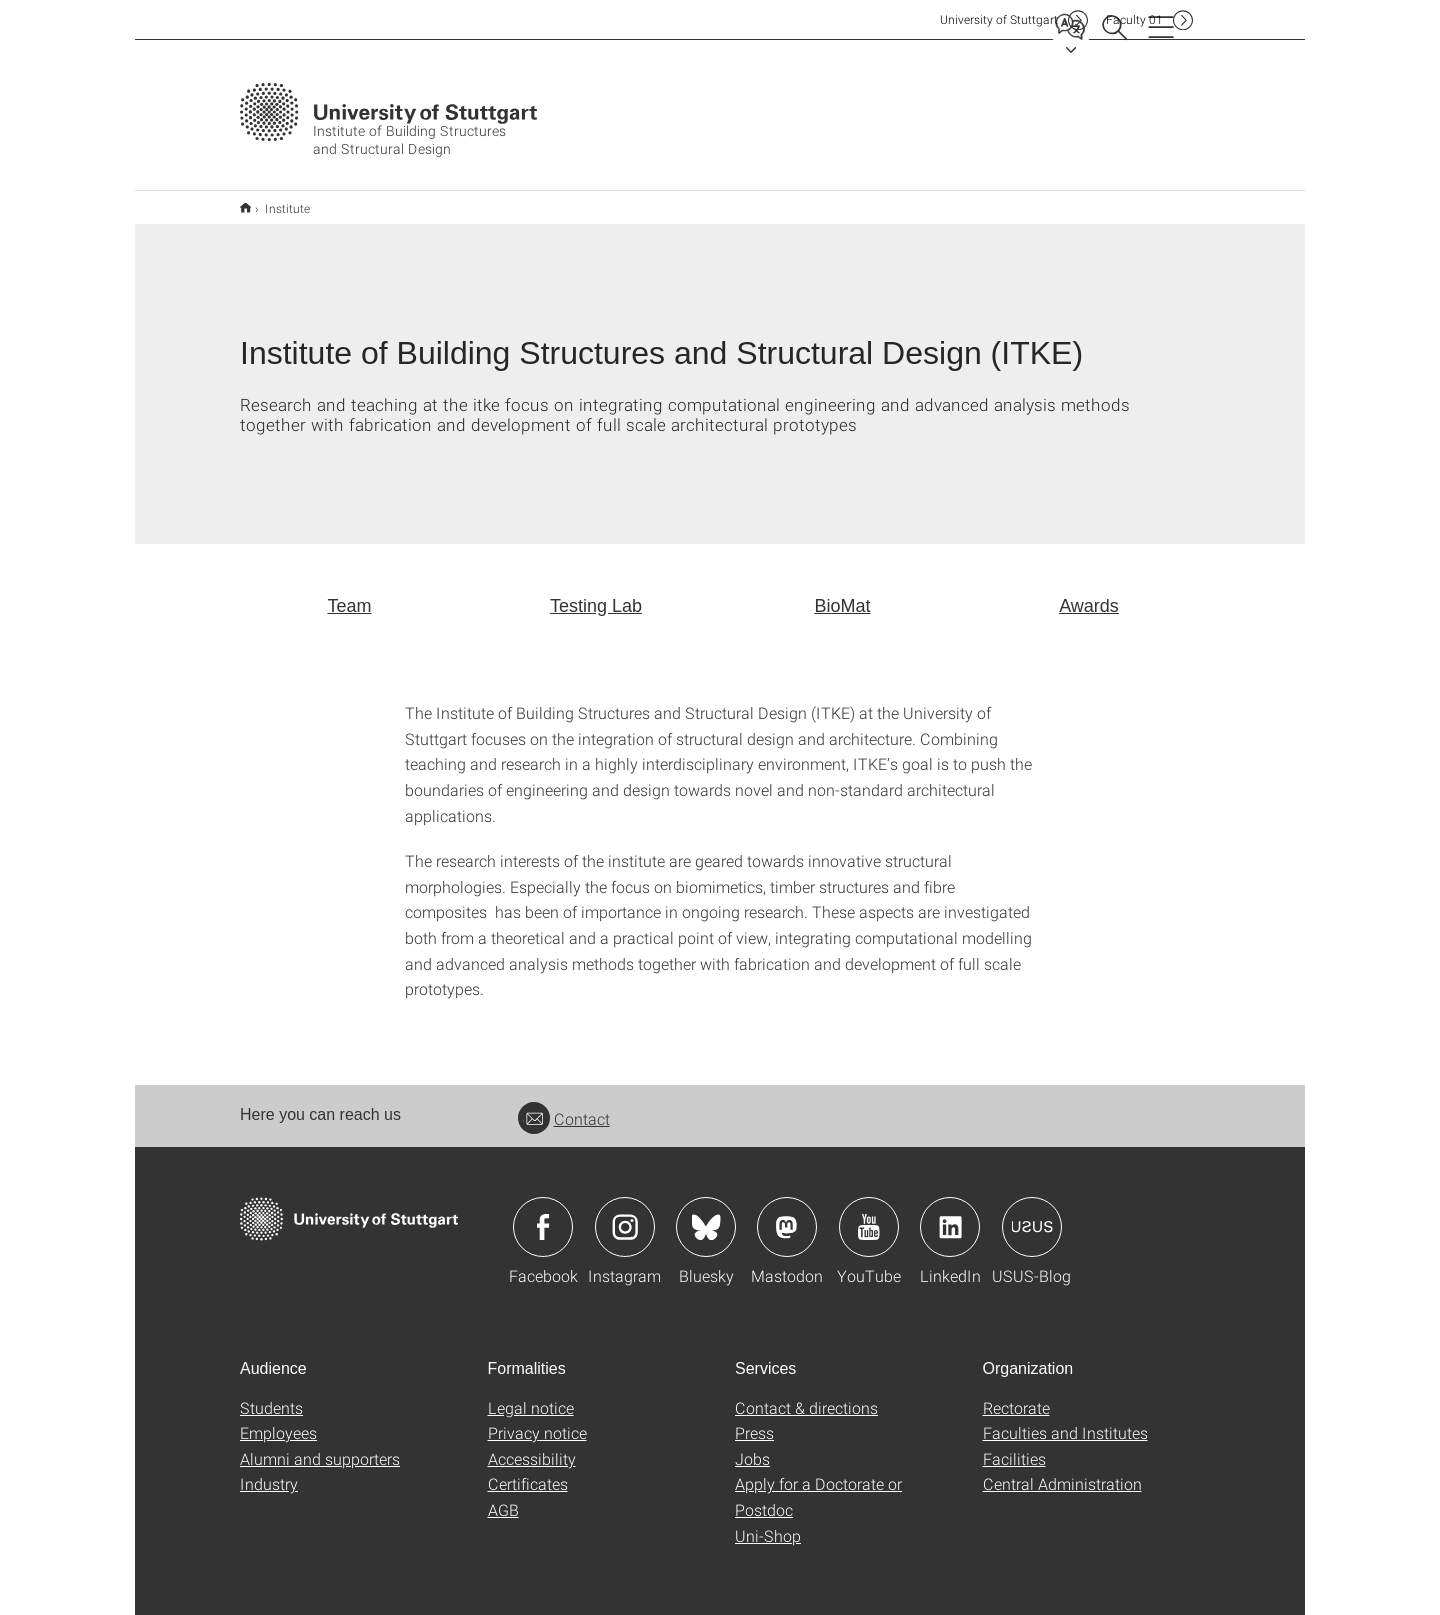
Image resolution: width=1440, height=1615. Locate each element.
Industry (269, 1470)
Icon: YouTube (869, 1214)
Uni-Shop (768, 1522)
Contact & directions (806, 1394)
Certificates (528, 1470)
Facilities (1014, 1445)
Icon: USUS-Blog (1032, 1214)
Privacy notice (537, 1419)
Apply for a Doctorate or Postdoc (818, 1483)
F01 (1134, 19)
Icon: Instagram (625, 1214)
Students (271, 1394)
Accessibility (532, 1445)
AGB (503, 1496)
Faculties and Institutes (1065, 1419)
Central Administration (1062, 1470)
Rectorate (1016, 1394)
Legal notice (531, 1394)
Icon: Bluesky (706, 1214)
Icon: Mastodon (787, 1214)
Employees (278, 1419)
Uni (999, 19)
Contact (564, 1105)
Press (754, 1419)
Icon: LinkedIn (950, 1214)
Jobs (752, 1445)
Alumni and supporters (320, 1445)
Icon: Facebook (543, 1214)
